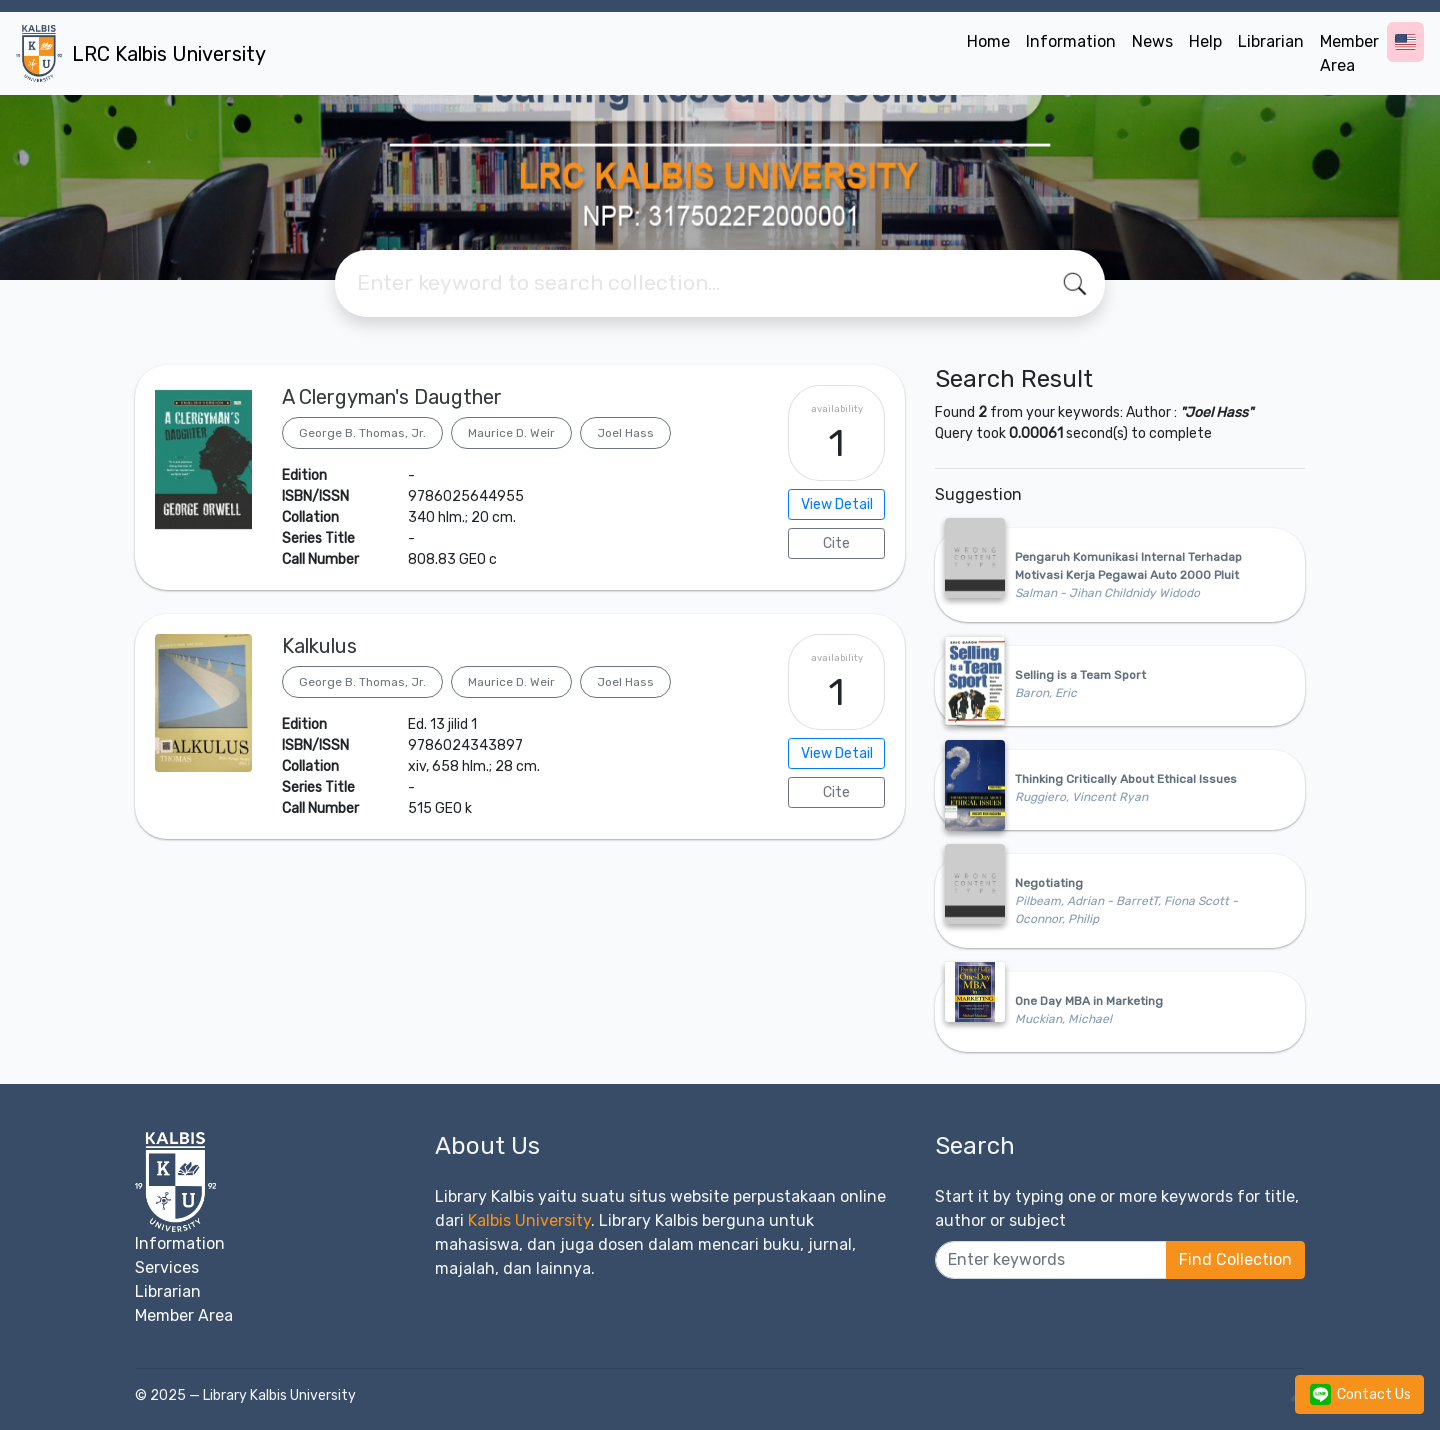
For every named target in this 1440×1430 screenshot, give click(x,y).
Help (1205, 41)
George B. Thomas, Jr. (362, 433)
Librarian (1271, 41)
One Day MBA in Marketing (1089, 1001)
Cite (836, 543)
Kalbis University (529, 1220)
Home (988, 41)
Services (167, 1267)
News (1152, 41)
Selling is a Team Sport (1080, 675)
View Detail (837, 504)
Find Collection (1235, 1259)
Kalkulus (319, 646)
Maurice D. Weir (511, 433)
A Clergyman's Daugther (392, 397)
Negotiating (1049, 883)
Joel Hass (625, 433)
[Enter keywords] (1051, 1260)
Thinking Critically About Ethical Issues (1126, 779)
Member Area (1349, 53)
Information (1071, 41)
